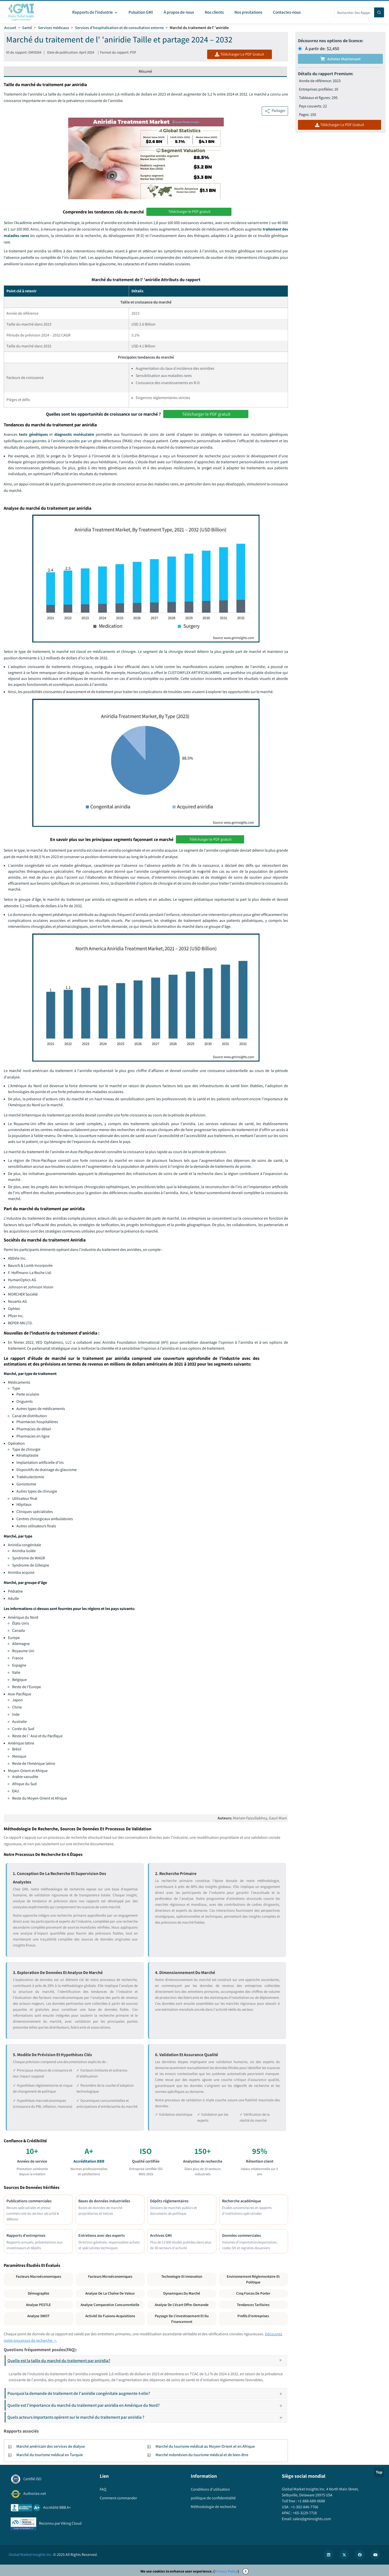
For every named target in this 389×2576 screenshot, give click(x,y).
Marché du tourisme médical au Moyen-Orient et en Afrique (205, 2446)
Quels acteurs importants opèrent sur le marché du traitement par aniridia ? (146, 2417)
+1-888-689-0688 (311, 2501)
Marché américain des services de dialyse (50, 2446)
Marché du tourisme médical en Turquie (49, 2454)
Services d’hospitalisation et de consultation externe (119, 27)
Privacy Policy (226, 2571)
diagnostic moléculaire (74, 434)
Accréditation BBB (88, 2161)
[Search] (379, 12)
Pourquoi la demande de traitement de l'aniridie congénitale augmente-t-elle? (146, 2393)
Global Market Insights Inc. (30, 2554)
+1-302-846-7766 (304, 2506)
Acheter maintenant (340, 59)
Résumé (145, 71)
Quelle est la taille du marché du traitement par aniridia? (147, 2360)
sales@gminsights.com (311, 2518)
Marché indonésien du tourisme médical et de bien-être (202, 2454)
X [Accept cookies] (246, 2571)
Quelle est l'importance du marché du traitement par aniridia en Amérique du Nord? (146, 2405)
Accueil (10, 27)
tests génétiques (33, 434)
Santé (27, 27)
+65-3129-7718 (304, 2512)
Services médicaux (53, 27)
